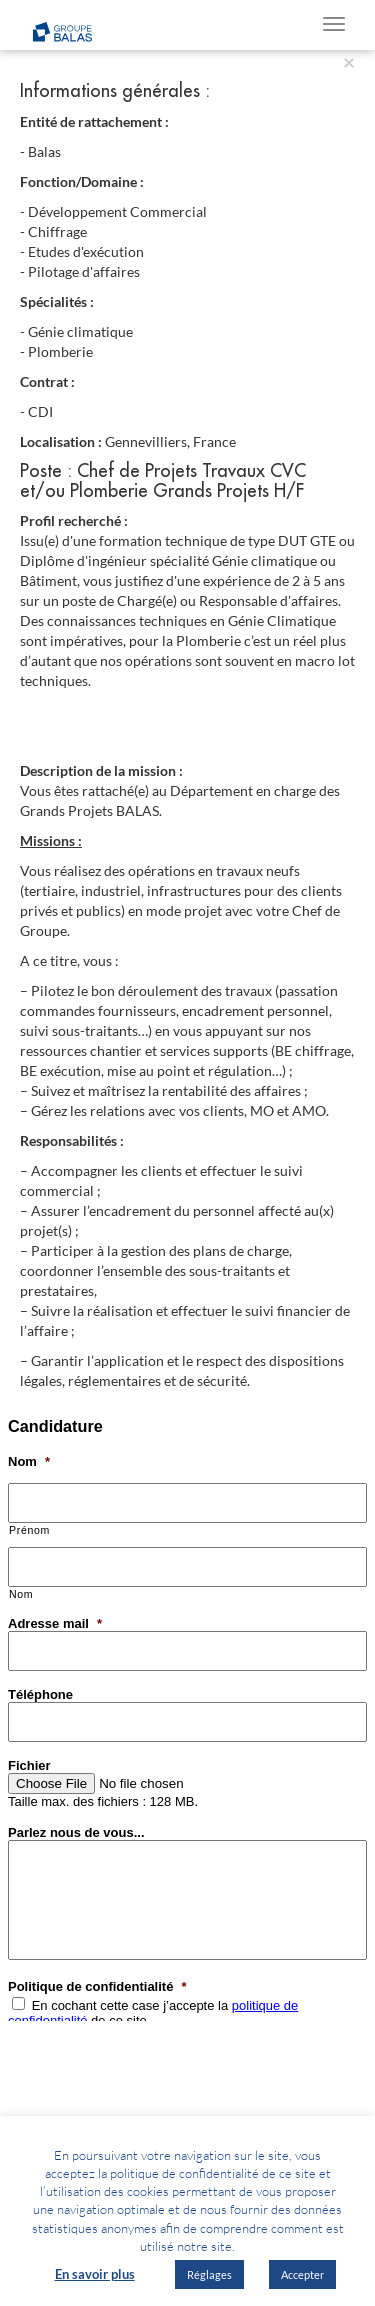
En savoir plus (95, 2274)
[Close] (349, 61)
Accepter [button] (302, 2274)
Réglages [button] (209, 2274)
